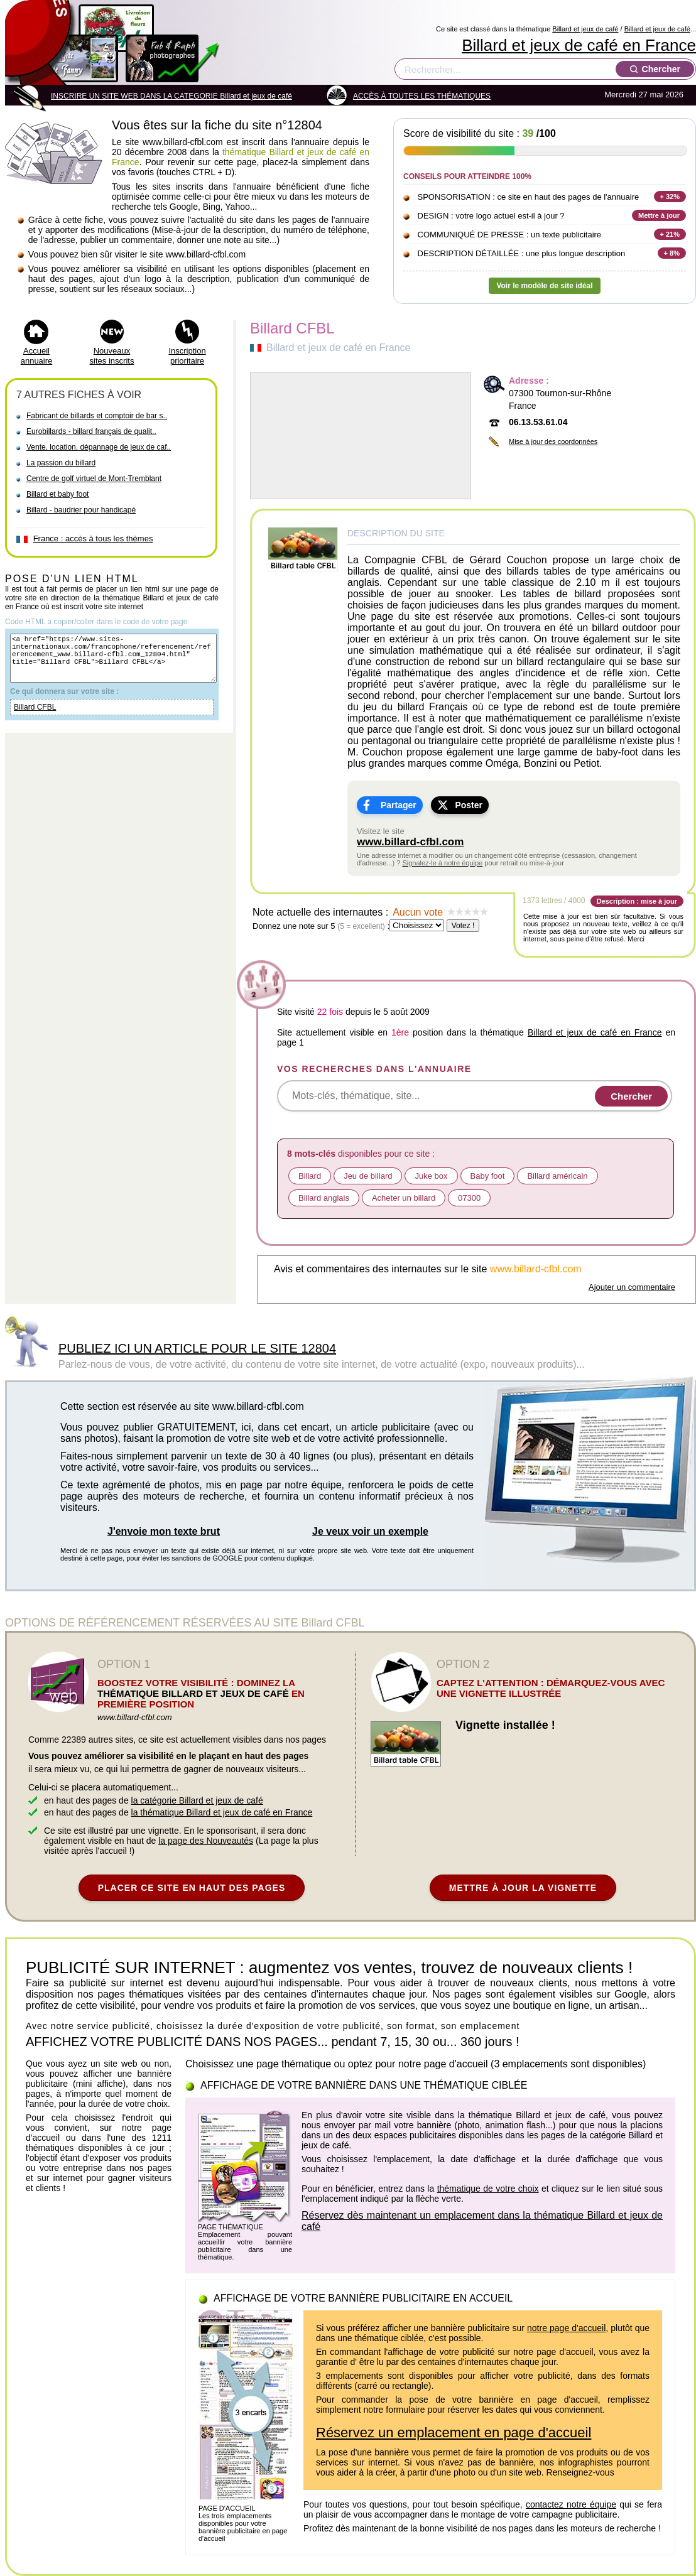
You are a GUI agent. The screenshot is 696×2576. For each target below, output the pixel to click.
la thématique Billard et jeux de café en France (222, 1812)
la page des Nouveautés (205, 1841)
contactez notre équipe (571, 2504)
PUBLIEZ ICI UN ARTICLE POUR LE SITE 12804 (197, 1348)
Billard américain (557, 1176)
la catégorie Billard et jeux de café (197, 1800)
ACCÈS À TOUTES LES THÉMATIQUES (422, 96)
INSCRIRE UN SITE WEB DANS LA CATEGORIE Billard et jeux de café (171, 96)
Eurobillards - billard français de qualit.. (91, 431)
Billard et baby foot (57, 494)
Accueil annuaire (37, 355)
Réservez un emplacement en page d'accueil (453, 2432)
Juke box (431, 1176)
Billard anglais (323, 1198)
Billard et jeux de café (585, 29)
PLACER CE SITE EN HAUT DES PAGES (192, 1888)
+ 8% (672, 253)
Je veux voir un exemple (370, 1531)
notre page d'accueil (566, 2328)
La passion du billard (60, 462)
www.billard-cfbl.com (410, 842)
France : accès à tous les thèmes (93, 538)
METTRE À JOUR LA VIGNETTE (523, 1888)
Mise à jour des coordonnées (553, 441)
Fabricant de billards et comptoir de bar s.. (96, 415)
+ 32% (670, 196)
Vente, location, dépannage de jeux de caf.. (98, 447)
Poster (468, 805)
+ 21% (670, 234)
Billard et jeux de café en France (579, 45)
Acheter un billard (403, 1198)
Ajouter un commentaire (632, 1287)
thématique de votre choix (488, 2189)
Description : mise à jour (637, 901)
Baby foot (487, 1176)
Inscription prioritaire (186, 355)
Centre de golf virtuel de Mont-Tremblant (93, 478)
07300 (469, 1198)
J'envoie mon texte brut (163, 1531)
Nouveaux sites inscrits (112, 355)
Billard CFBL (35, 718)
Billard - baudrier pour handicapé (81, 510)
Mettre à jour (659, 215)
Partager (398, 805)
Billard (309, 1176)
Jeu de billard (368, 1176)
